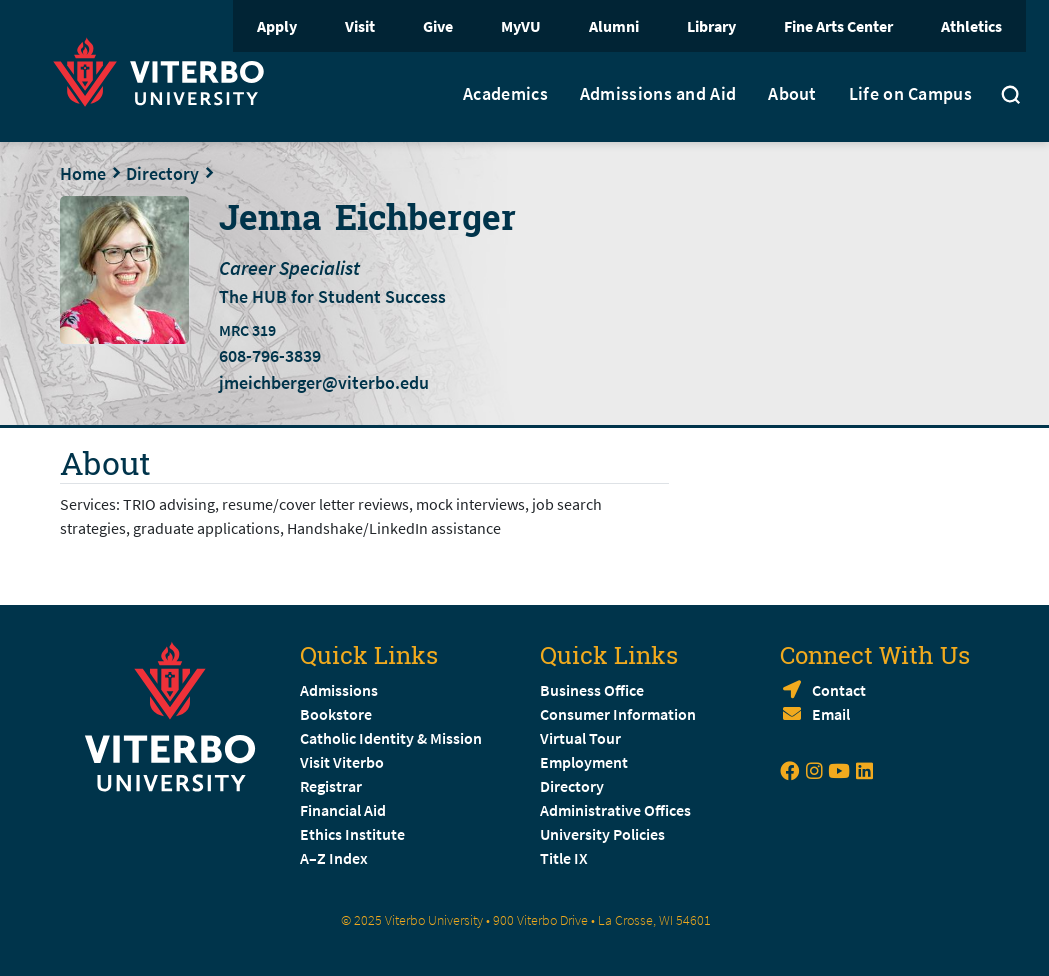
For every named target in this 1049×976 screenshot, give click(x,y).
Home (83, 173)
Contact (839, 690)
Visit (360, 26)
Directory (162, 173)
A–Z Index (334, 858)
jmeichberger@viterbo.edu (324, 382)
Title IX (564, 858)
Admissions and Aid (658, 94)
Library (711, 26)
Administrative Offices (615, 810)
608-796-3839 (270, 356)
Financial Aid (343, 810)
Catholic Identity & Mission (391, 738)
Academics (505, 94)
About (792, 94)
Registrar (331, 786)
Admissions (339, 690)
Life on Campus (910, 94)
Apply (277, 26)
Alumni (614, 26)
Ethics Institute (352, 834)
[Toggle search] (1011, 97)
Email (831, 714)
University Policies (602, 834)
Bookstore (336, 714)
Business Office (592, 690)
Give (438, 26)
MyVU (521, 26)
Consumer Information (618, 714)
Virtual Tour (580, 738)
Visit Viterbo (342, 762)
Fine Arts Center (838, 26)
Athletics (971, 26)
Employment (584, 762)
